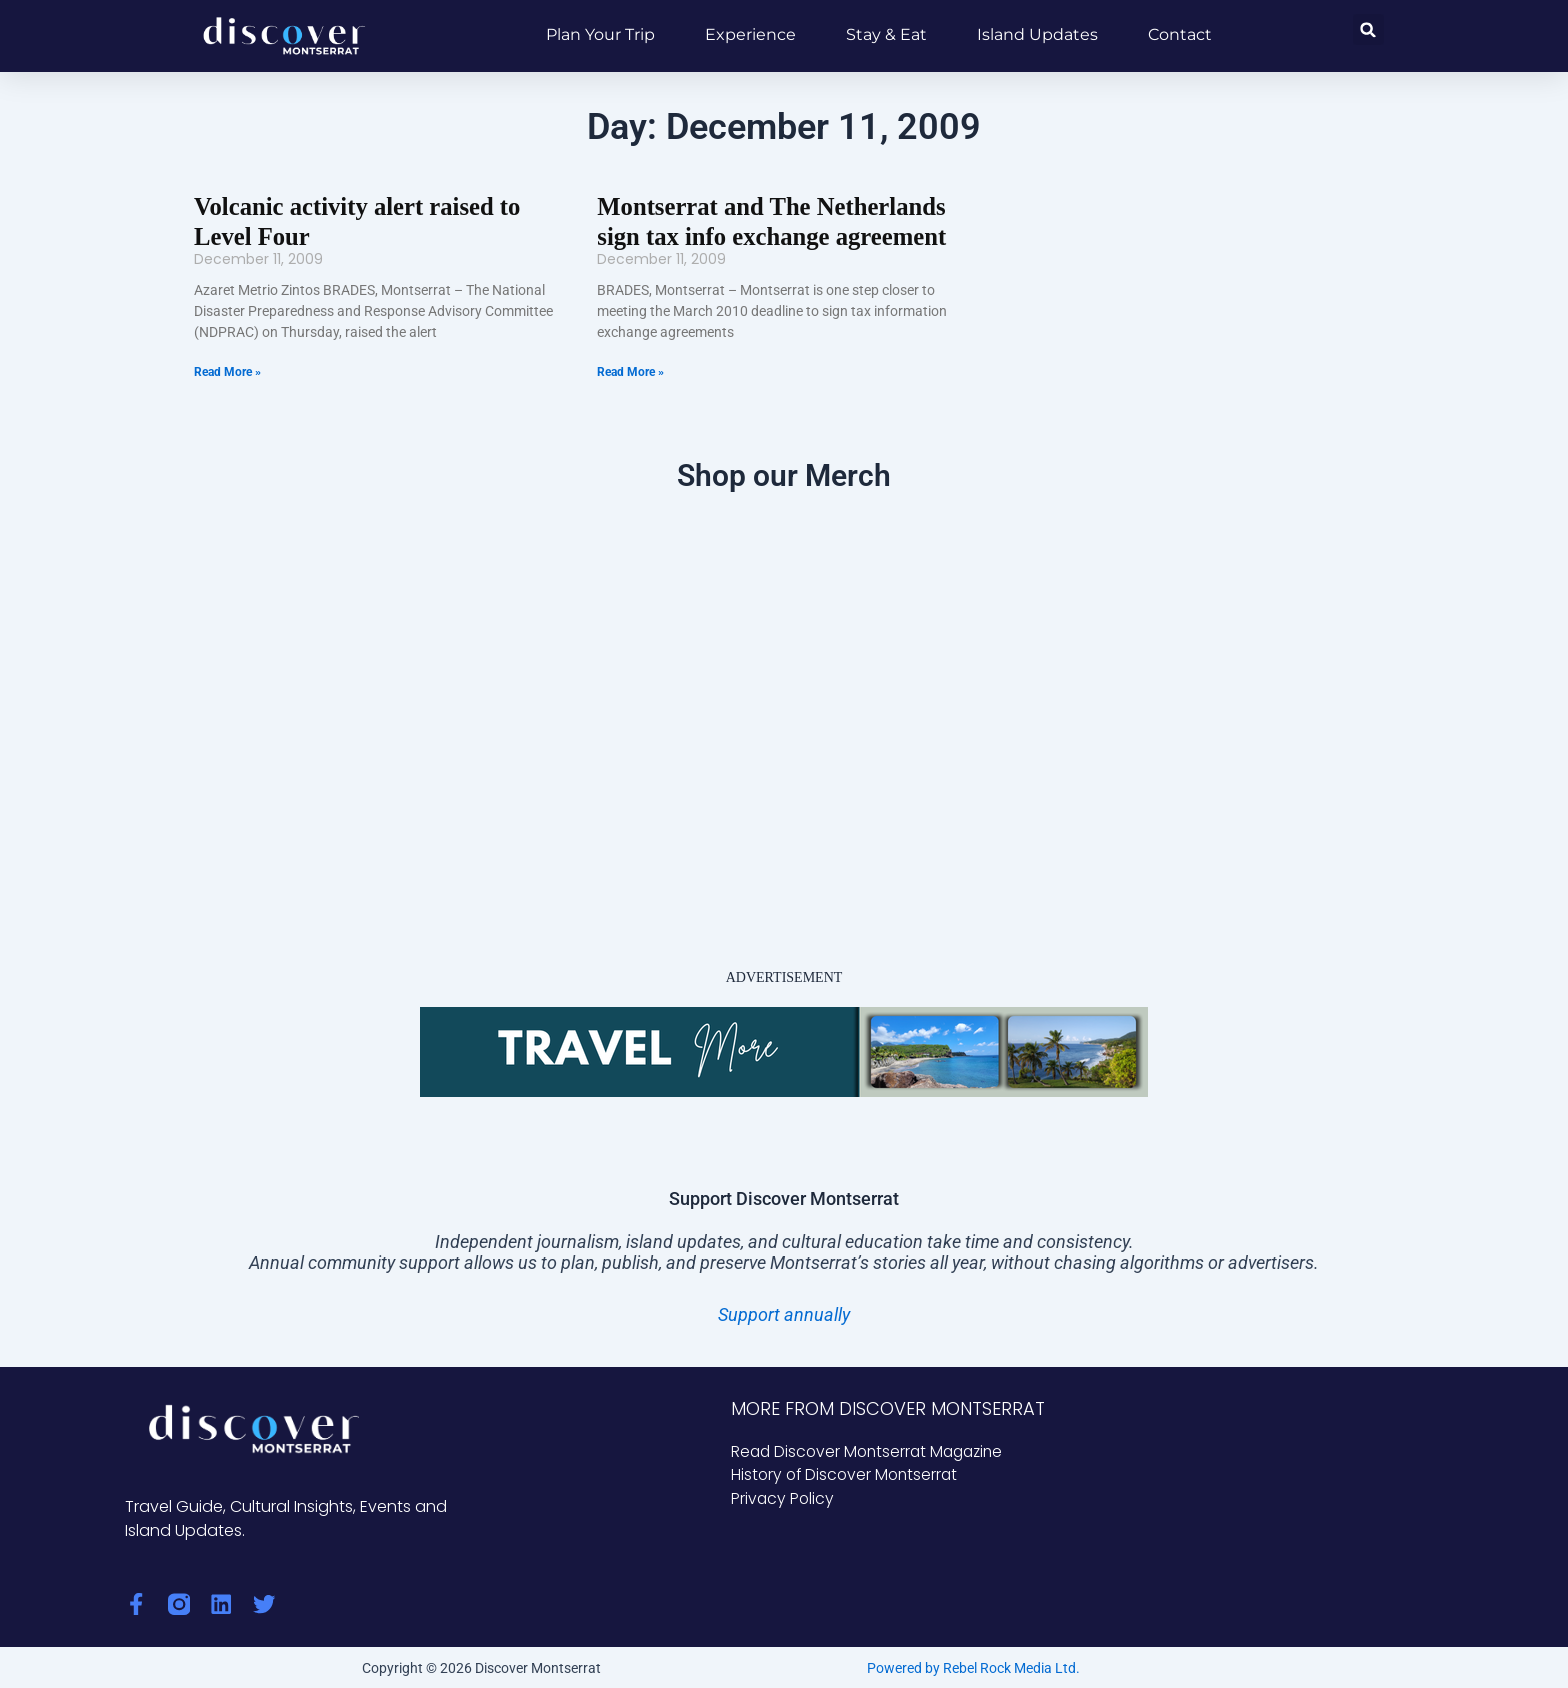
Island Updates (1037, 34)
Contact (1180, 34)
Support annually (784, 1312)
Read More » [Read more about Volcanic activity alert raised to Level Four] (227, 370)
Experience (750, 34)
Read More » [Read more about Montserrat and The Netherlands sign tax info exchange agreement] (630, 370)
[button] (1368, 29)
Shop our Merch (784, 473)
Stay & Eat (886, 34)
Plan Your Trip (600, 34)
